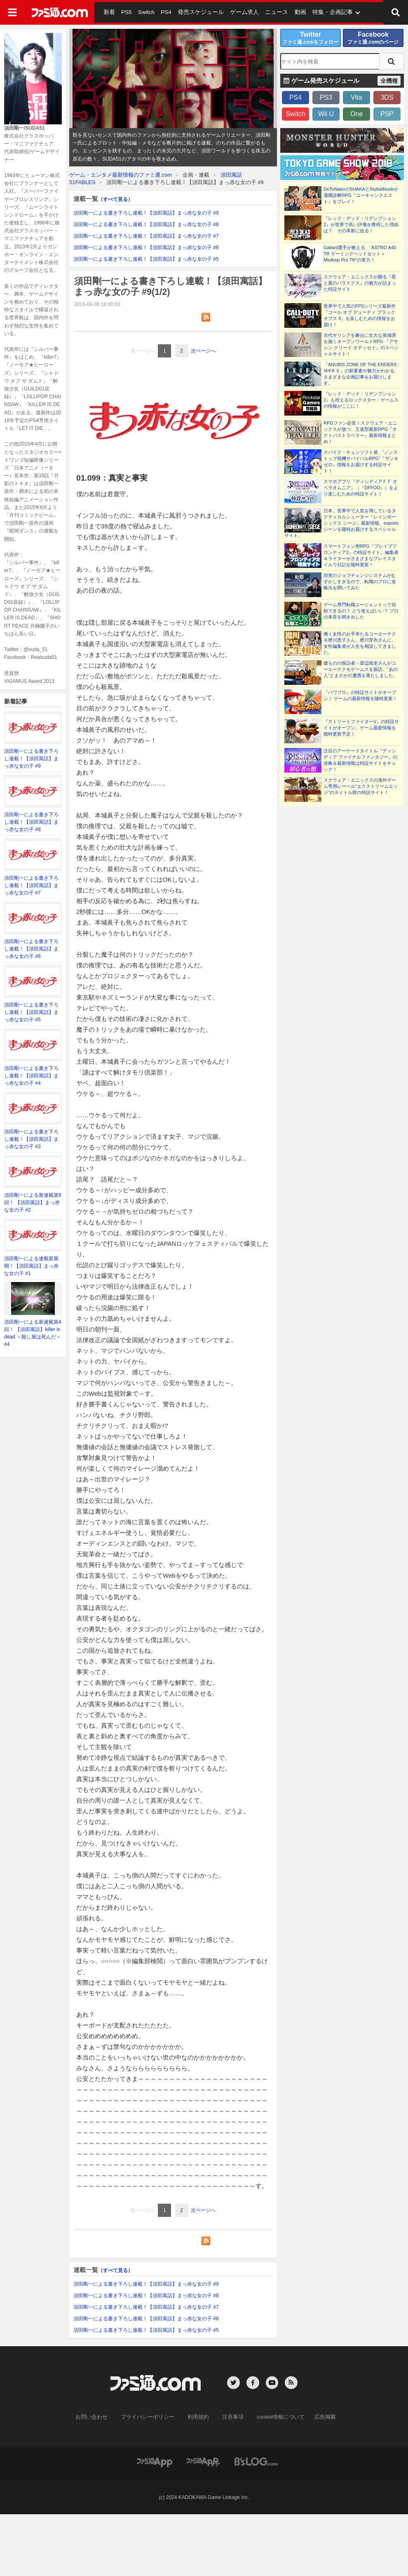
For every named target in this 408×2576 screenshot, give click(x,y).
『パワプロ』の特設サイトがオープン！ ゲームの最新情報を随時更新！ (360, 695)
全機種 (389, 80)
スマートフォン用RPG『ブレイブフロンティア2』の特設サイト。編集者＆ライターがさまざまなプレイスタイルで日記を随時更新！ (361, 555)
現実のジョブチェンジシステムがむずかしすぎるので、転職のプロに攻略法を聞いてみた (360, 581)
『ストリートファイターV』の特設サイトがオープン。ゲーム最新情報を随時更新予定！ (361, 727)
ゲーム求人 (234, 12)
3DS (386, 97)
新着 (108, 12)
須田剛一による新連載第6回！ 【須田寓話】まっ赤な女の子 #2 (32, 1202)
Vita (356, 97)
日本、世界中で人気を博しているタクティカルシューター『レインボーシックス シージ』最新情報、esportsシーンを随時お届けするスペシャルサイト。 (341, 523)
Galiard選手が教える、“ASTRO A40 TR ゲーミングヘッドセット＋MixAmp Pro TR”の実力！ (360, 253)
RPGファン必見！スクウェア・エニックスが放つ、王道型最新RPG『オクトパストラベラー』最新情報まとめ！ (360, 432)
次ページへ (203, 351)
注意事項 (232, 2417)
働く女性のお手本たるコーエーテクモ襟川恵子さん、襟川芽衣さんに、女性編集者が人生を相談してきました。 (360, 643)
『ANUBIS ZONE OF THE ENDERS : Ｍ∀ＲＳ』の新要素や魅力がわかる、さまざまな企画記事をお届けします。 (361, 373)
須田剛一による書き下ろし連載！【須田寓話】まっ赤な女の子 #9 (31, 758)
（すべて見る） (115, 199)
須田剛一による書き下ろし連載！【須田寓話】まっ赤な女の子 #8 (31, 822)
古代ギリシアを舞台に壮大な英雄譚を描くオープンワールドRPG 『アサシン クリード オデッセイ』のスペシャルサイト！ (361, 344)
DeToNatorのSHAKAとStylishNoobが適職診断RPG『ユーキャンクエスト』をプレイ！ (361, 195)
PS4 (162, 12)
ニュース (264, 12)
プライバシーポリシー (151, 2417)
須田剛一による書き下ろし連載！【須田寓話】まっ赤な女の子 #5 (31, 1012)
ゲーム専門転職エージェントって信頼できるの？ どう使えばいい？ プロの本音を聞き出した (361, 610)
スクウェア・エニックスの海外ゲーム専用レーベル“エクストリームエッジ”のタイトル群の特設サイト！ (361, 786)
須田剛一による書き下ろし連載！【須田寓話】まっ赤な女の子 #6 (31, 949)
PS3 (326, 97)
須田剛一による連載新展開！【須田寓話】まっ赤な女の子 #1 (31, 1266)
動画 (286, 12)
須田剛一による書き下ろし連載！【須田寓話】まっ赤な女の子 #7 (31, 885)
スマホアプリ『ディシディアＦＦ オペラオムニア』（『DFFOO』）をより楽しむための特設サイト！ (361, 487)
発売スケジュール (194, 12)
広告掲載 (318, 2417)
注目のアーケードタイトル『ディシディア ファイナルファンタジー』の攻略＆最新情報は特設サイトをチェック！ (360, 760)
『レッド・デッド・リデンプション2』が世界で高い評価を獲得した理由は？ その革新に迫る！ (361, 224)
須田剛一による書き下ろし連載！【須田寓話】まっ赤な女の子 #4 (31, 1075)
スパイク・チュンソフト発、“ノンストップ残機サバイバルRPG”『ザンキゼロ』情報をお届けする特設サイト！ (361, 461)
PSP (387, 113)
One (356, 113)
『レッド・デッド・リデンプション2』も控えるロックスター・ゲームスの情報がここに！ (361, 400)
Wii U (326, 113)
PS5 (125, 12)
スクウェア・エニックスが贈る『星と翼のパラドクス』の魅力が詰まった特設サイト (360, 283)
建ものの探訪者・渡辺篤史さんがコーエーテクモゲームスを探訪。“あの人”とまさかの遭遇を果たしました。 (361, 669)
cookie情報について (277, 2417)
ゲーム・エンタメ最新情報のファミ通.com (120, 175)
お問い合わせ (98, 2417)
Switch (143, 12)
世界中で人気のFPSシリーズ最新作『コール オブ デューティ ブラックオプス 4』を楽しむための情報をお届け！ (360, 315)
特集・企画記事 (316, 12)
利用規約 (199, 2417)
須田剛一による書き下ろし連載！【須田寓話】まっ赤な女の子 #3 (31, 1139)
